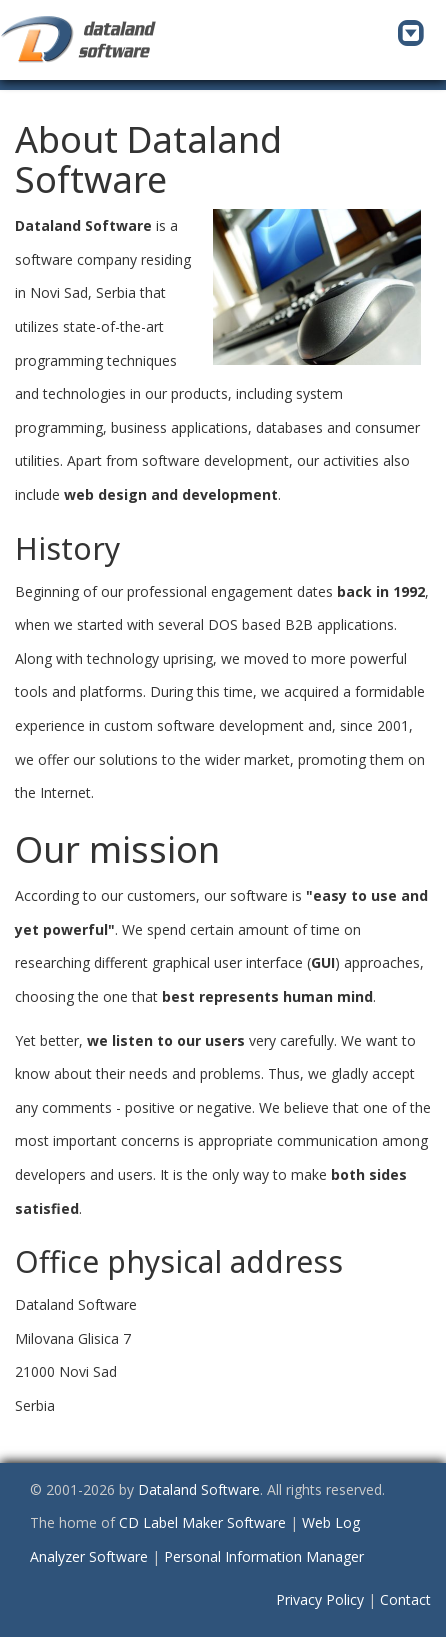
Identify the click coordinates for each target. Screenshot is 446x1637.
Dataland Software (199, 1489)
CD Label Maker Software (202, 1522)
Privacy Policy (320, 1599)
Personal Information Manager (264, 1556)
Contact (405, 1599)
